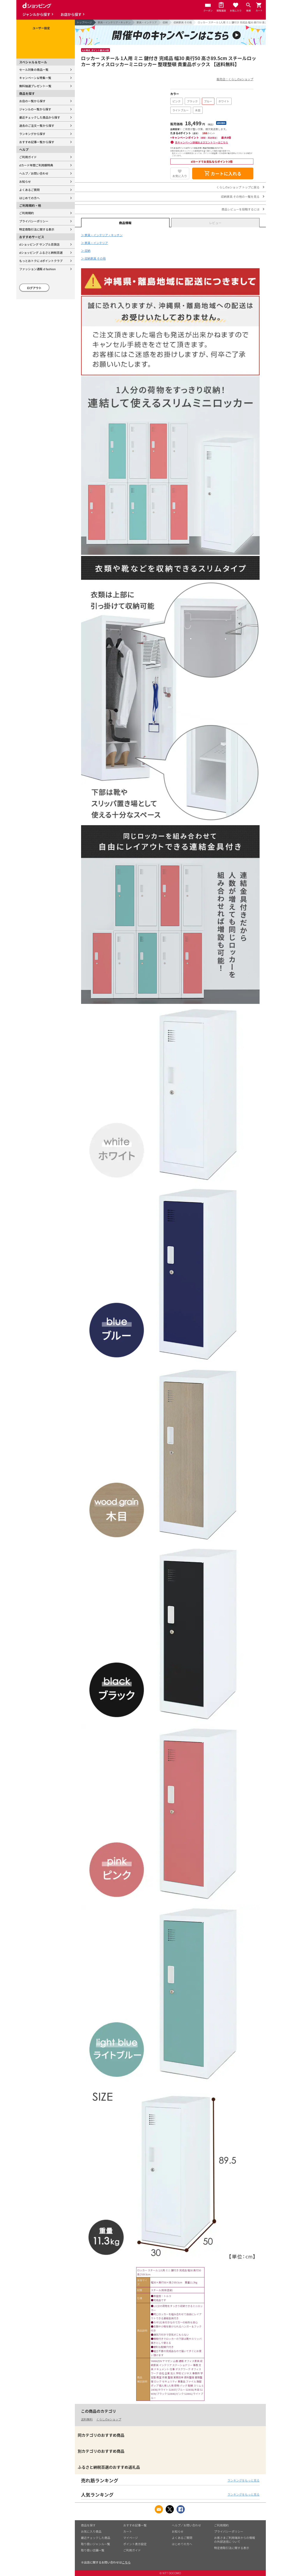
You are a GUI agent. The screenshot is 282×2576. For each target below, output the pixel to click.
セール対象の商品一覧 (34, 69)
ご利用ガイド (28, 157)
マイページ (130, 2538)
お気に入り (179, 176)
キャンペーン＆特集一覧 (35, 78)
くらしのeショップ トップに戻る (237, 187)
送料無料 (87, 2419)
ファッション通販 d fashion (37, 269)
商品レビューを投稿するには (240, 209)
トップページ (84, 22)
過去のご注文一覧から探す (36, 125)
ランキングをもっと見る (243, 2480)
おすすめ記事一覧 (135, 2525)
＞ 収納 (85, 251)
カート (127, 2531)
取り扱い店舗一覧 (92, 2550)
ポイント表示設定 (135, 2544)
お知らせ (25, 181)
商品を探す (88, 2525)
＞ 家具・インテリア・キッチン (102, 235)
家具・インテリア (146, 22)
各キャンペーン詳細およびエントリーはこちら (201, 142)
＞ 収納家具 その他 (93, 258)
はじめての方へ (29, 198)
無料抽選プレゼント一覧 (35, 86)
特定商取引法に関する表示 (36, 229)
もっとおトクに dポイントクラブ (41, 261)
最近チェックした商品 (95, 2538)
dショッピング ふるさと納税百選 (41, 252)
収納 (165, 22)
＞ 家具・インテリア (94, 243)
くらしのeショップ (108, 2419)
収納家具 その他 (182, 22)
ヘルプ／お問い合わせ (34, 173)
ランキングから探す (32, 134)
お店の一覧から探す (32, 101)
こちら (126, 2562)
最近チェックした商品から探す (39, 117)
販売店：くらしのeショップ (235, 79)
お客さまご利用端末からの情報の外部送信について (234, 2540)
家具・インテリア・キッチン (114, 22)
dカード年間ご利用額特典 (36, 165)
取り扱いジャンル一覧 (95, 2544)
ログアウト (34, 288)
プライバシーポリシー (34, 221)
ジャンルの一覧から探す (35, 109)
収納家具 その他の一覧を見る (240, 196)
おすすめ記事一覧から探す (36, 142)
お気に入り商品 (91, 2531)
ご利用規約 (26, 213)
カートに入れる (222, 173)
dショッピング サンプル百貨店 (39, 244)
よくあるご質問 (29, 190)
